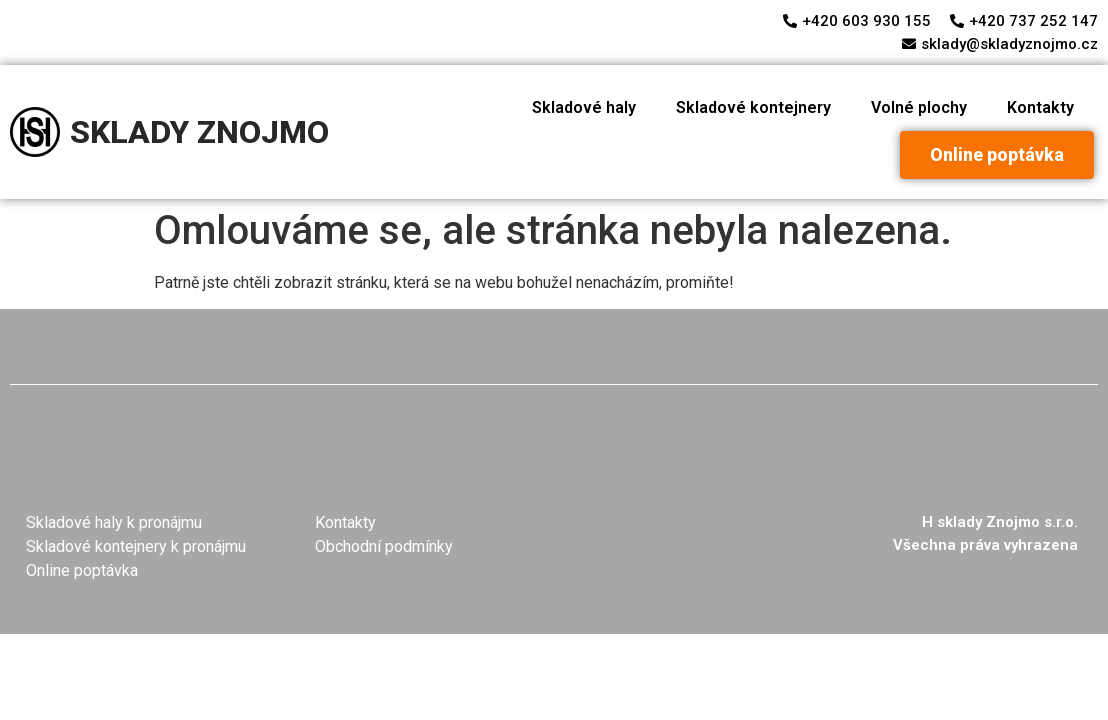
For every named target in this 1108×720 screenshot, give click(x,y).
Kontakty (1040, 107)
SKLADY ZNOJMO (199, 132)
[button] (997, 155)
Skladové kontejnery (753, 107)
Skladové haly (584, 107)
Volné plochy (919, 107)
